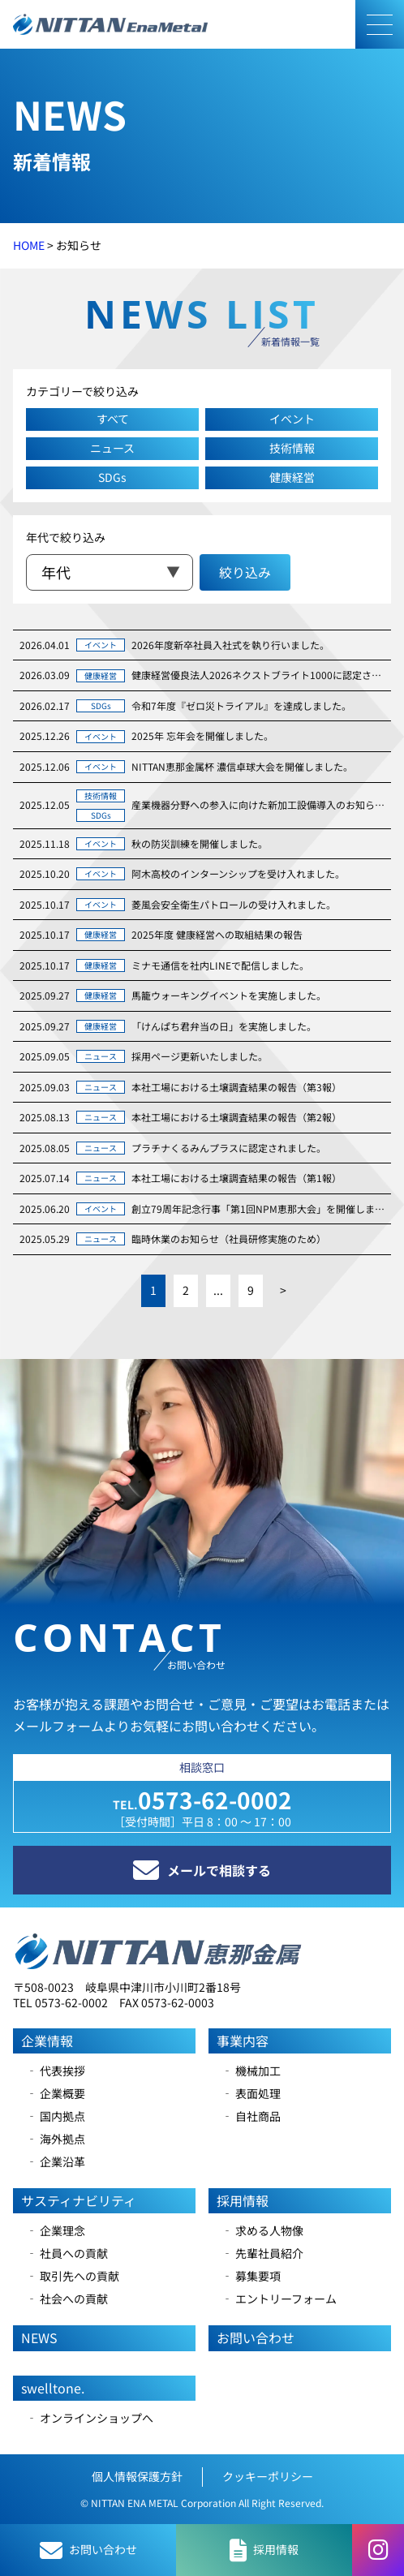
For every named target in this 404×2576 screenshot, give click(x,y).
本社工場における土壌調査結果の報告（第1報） (236, 1178)
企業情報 (47, 2040)
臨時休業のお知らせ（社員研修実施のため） (228, 1238)
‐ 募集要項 (251, 2276)
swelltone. (52, 2388)
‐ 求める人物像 (262, 2230)
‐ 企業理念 (55, 2230)
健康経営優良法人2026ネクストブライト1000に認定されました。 (258, 675)
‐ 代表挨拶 (55, 2070)
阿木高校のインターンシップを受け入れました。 (238, 873)
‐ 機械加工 (251, 2070)
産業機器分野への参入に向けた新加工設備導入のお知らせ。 (258, 804)
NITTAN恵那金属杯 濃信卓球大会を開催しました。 (242, 766)
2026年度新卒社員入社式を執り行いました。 (230, 645)
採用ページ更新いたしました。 (199, 1056)
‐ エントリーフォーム (279, 2298)
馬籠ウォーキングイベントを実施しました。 (228, 995)
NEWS (39, 2337)
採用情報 (243, 2200)
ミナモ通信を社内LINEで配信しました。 (220, 965)
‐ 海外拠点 (55, 2139)
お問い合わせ (255, 2337)
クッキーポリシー (267, 2476)
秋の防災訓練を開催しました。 (199, 843)
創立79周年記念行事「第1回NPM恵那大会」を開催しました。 (258, 1208)
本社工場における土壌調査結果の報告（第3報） (236, 1087)
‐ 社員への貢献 (67, 2253)
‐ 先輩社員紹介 (262, 2253)
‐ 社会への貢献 (67, 2298)
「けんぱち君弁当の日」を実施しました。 (223, 1026)
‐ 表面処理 (251, 2093)
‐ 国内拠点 (55, 2116)
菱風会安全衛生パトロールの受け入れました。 (233, 904)
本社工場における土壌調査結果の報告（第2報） (236, 1117)
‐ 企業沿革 (55, 2161)
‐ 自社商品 (251, 2116)
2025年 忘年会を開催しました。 (202, 735)
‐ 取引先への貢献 (72, 2276)
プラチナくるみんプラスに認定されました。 (228, 1148)
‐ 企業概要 (55, 2093)
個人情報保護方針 (137, 2476)
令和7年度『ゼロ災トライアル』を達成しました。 (241, 705)
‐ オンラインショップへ (89, 2418)
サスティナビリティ (78, 2200)
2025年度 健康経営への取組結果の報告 (217, 934)
